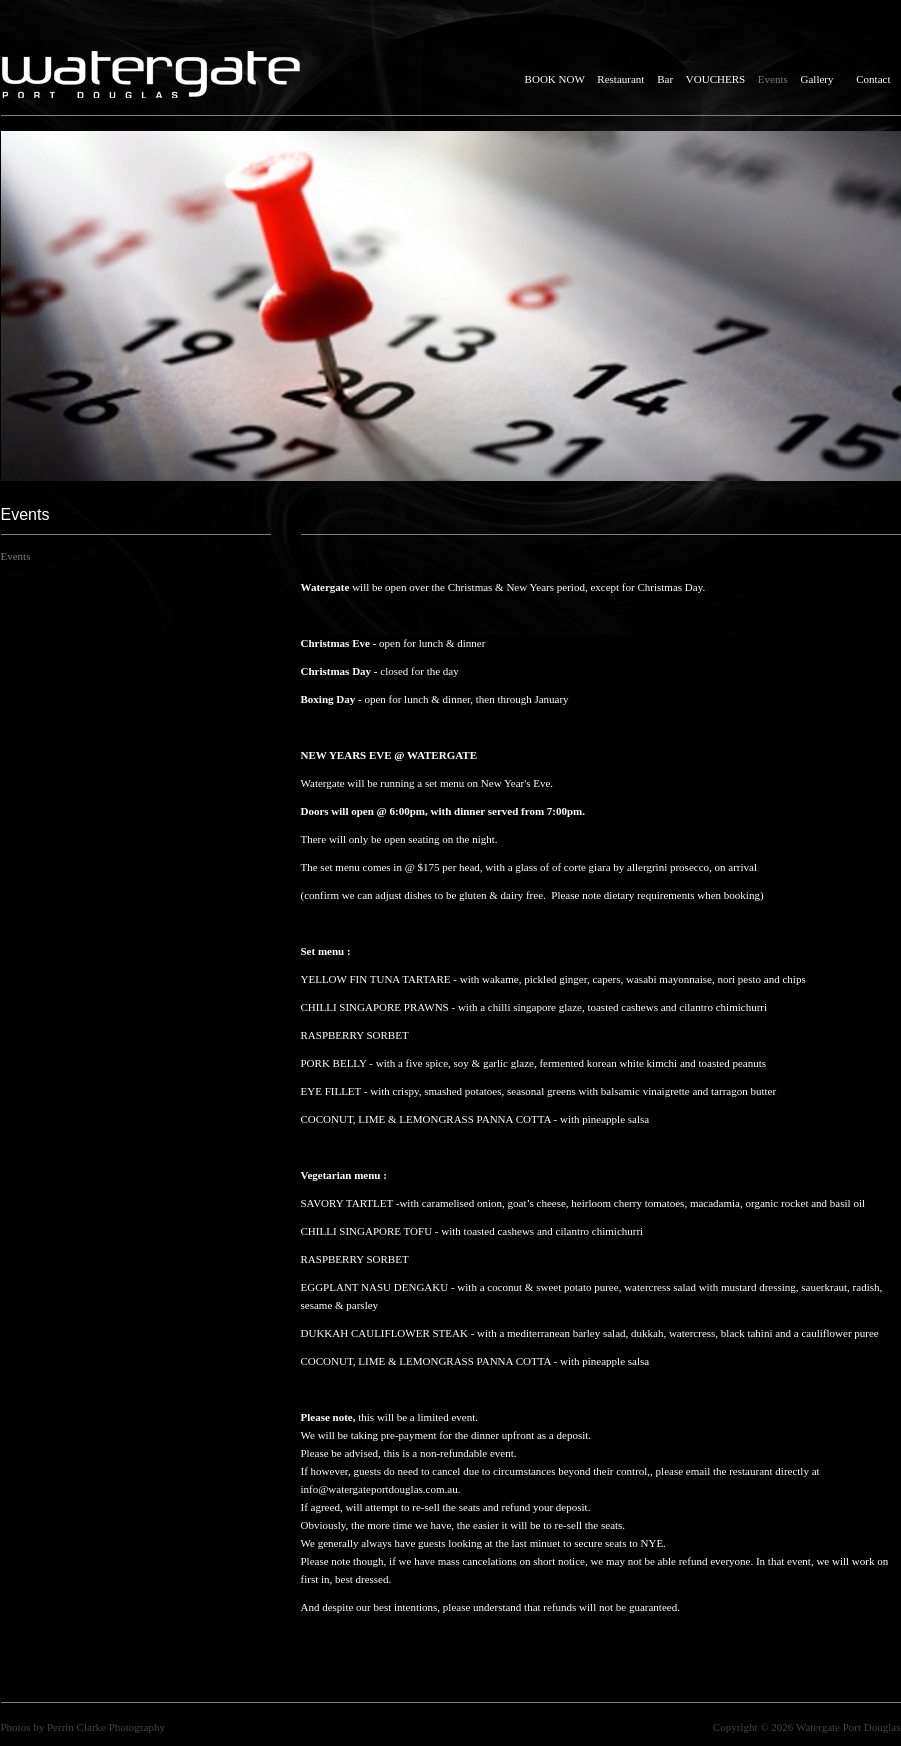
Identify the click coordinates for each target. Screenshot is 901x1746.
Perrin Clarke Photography (106, 1727)
